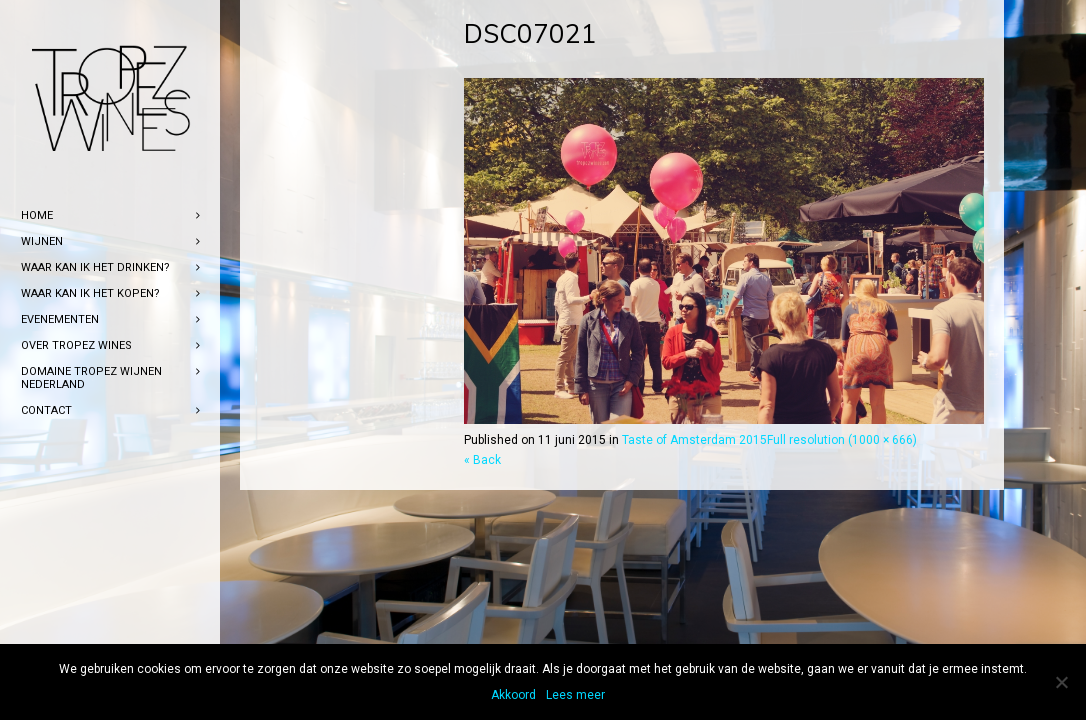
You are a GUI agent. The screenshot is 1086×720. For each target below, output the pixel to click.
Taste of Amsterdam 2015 (694, 440)
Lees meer (575, 695)
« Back (482, 460)
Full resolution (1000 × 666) (842, 440)
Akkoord (513, 695)
